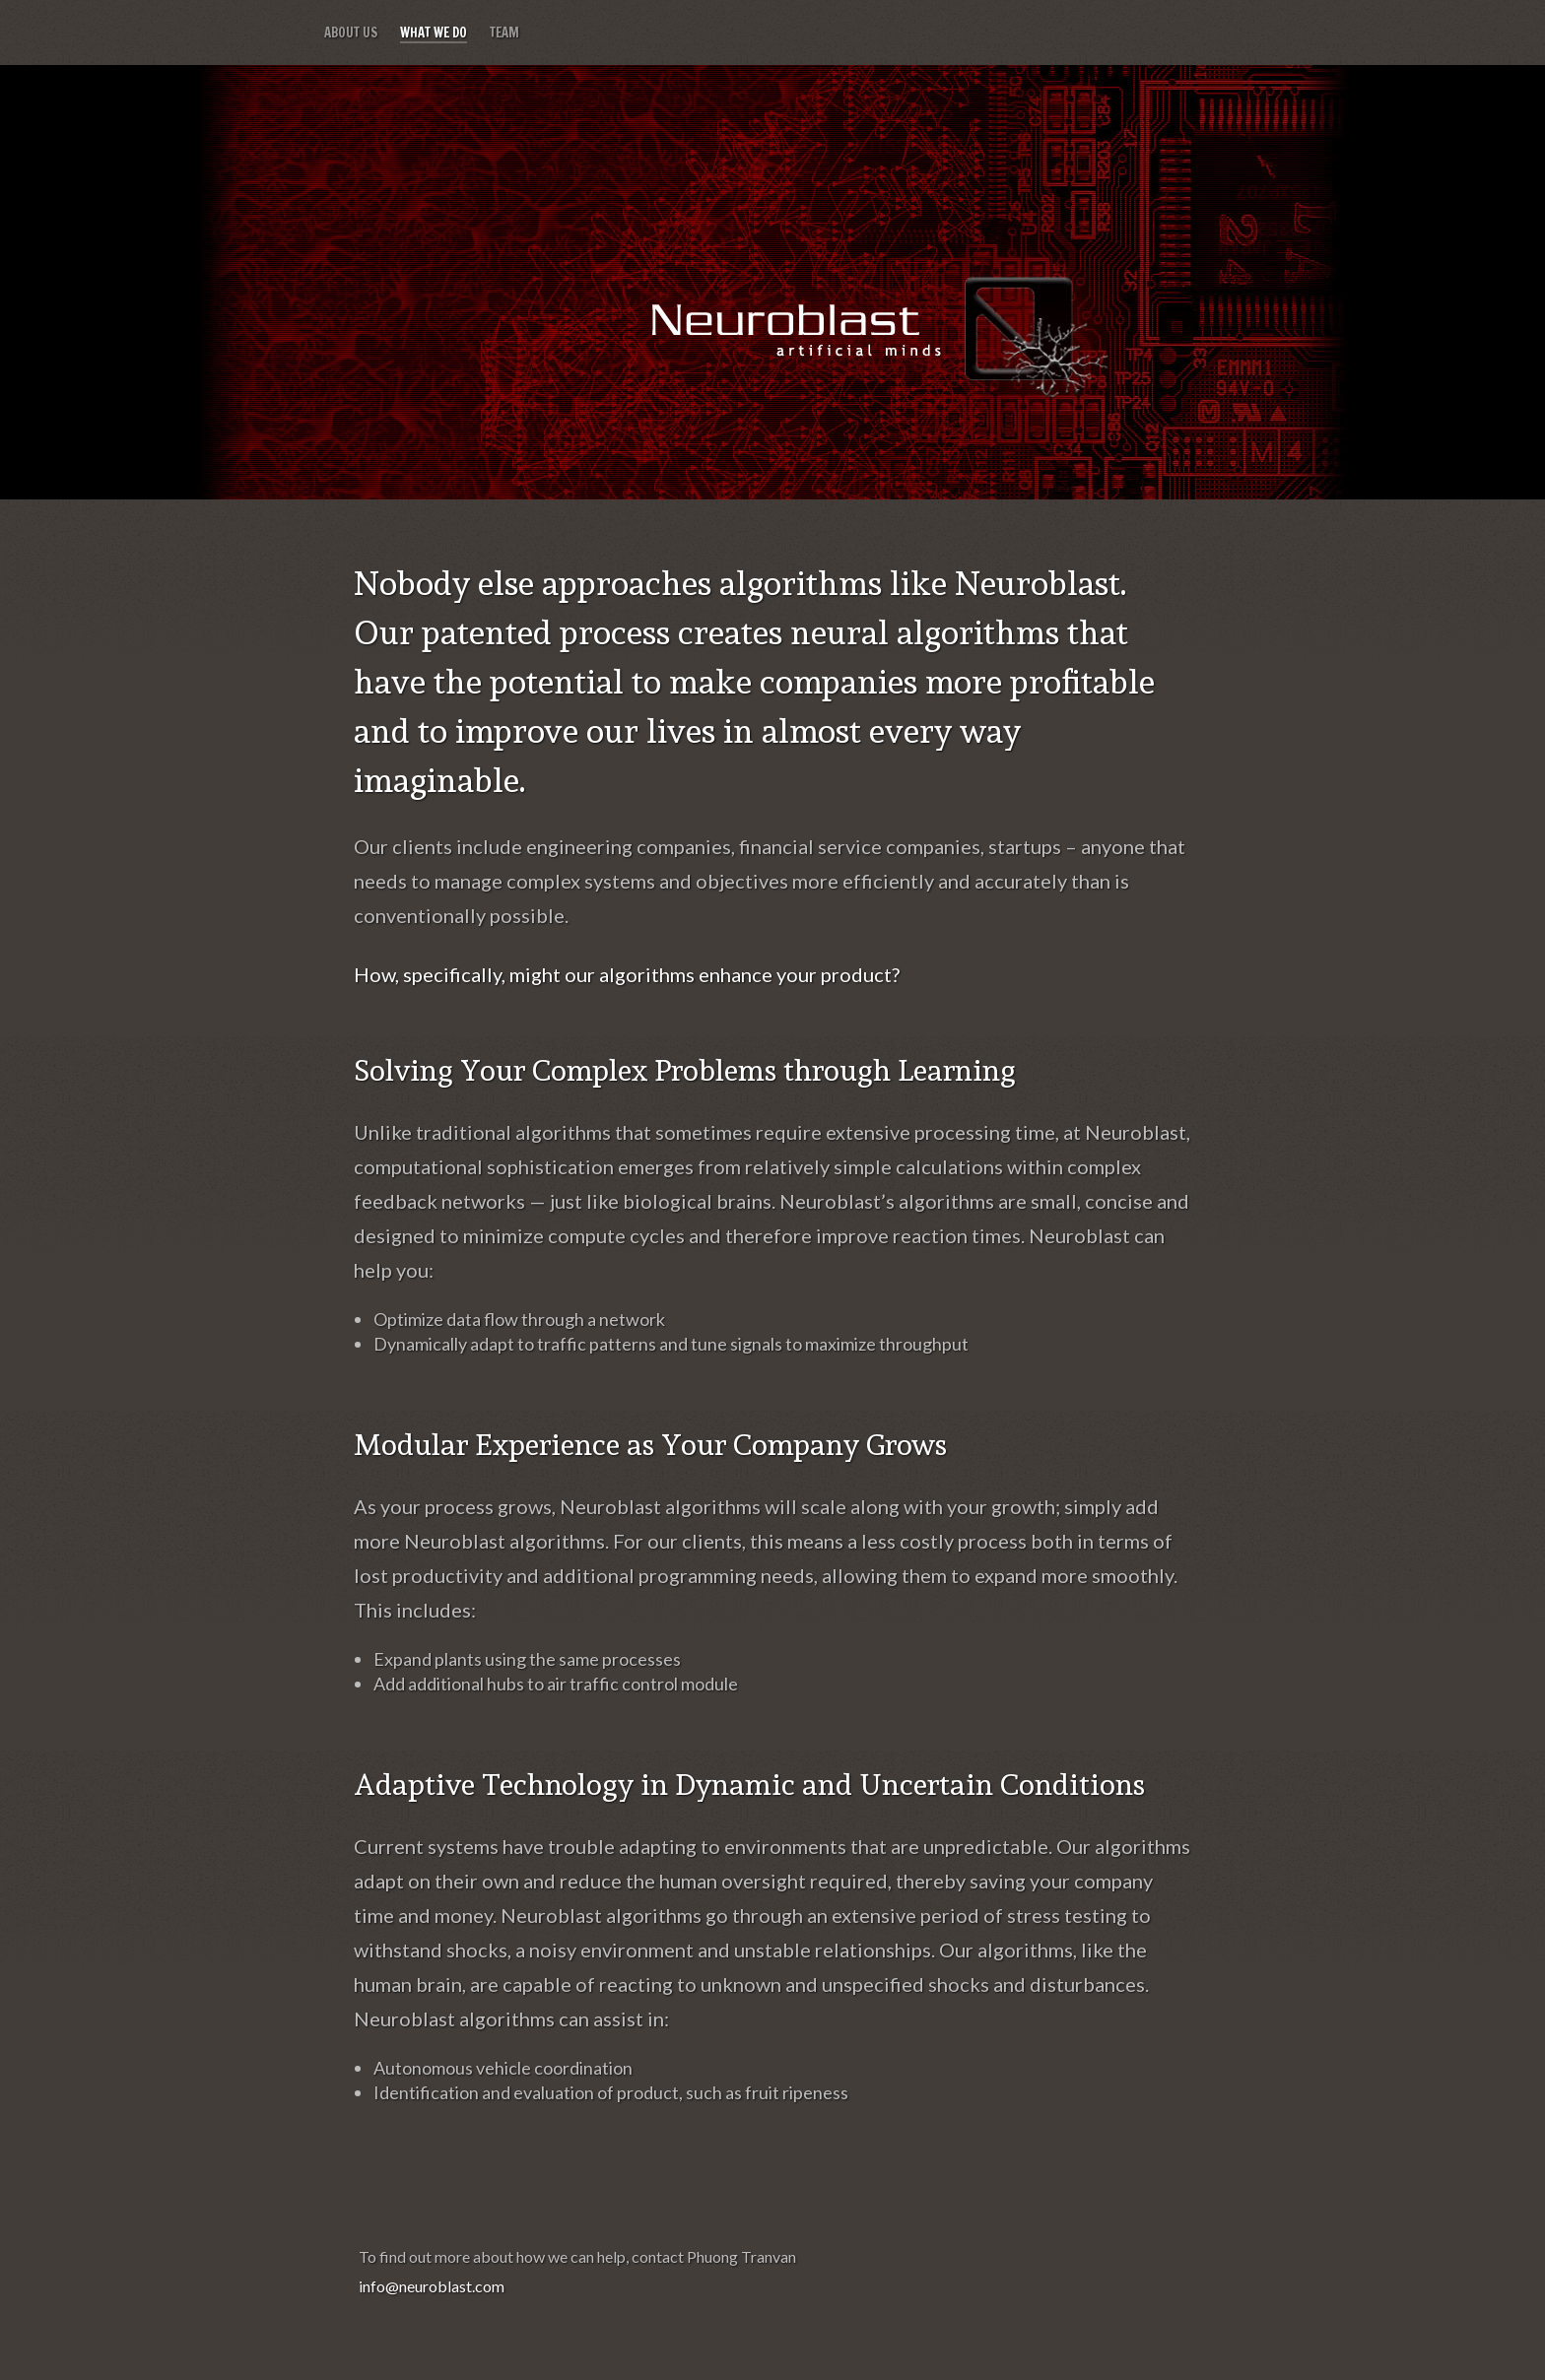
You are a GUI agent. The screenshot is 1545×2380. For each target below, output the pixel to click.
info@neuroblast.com (431, 2286)
